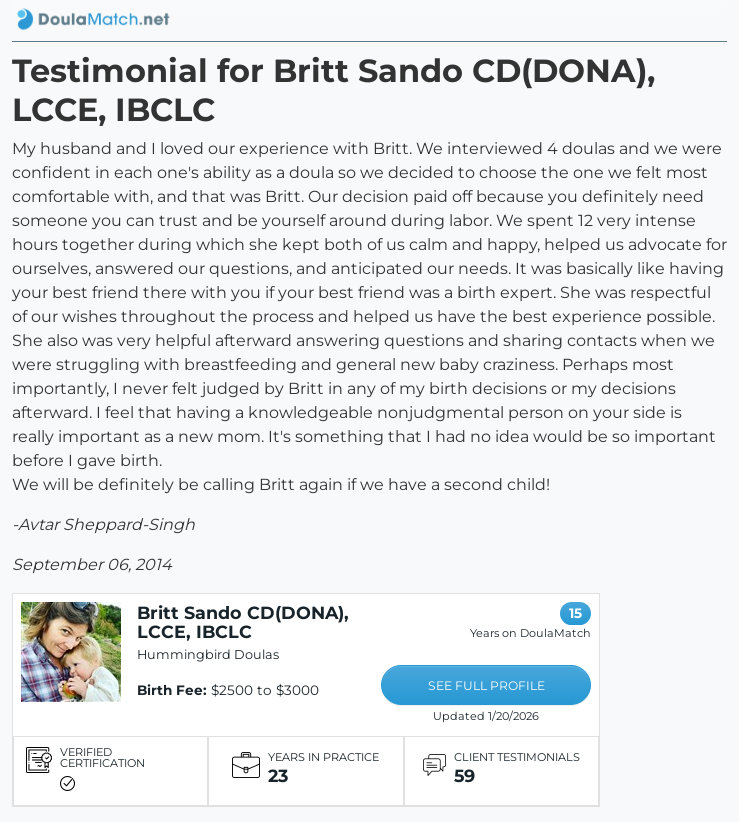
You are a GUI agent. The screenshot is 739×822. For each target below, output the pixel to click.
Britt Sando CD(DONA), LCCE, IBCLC (243, 622)
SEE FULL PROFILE (486, 685)
